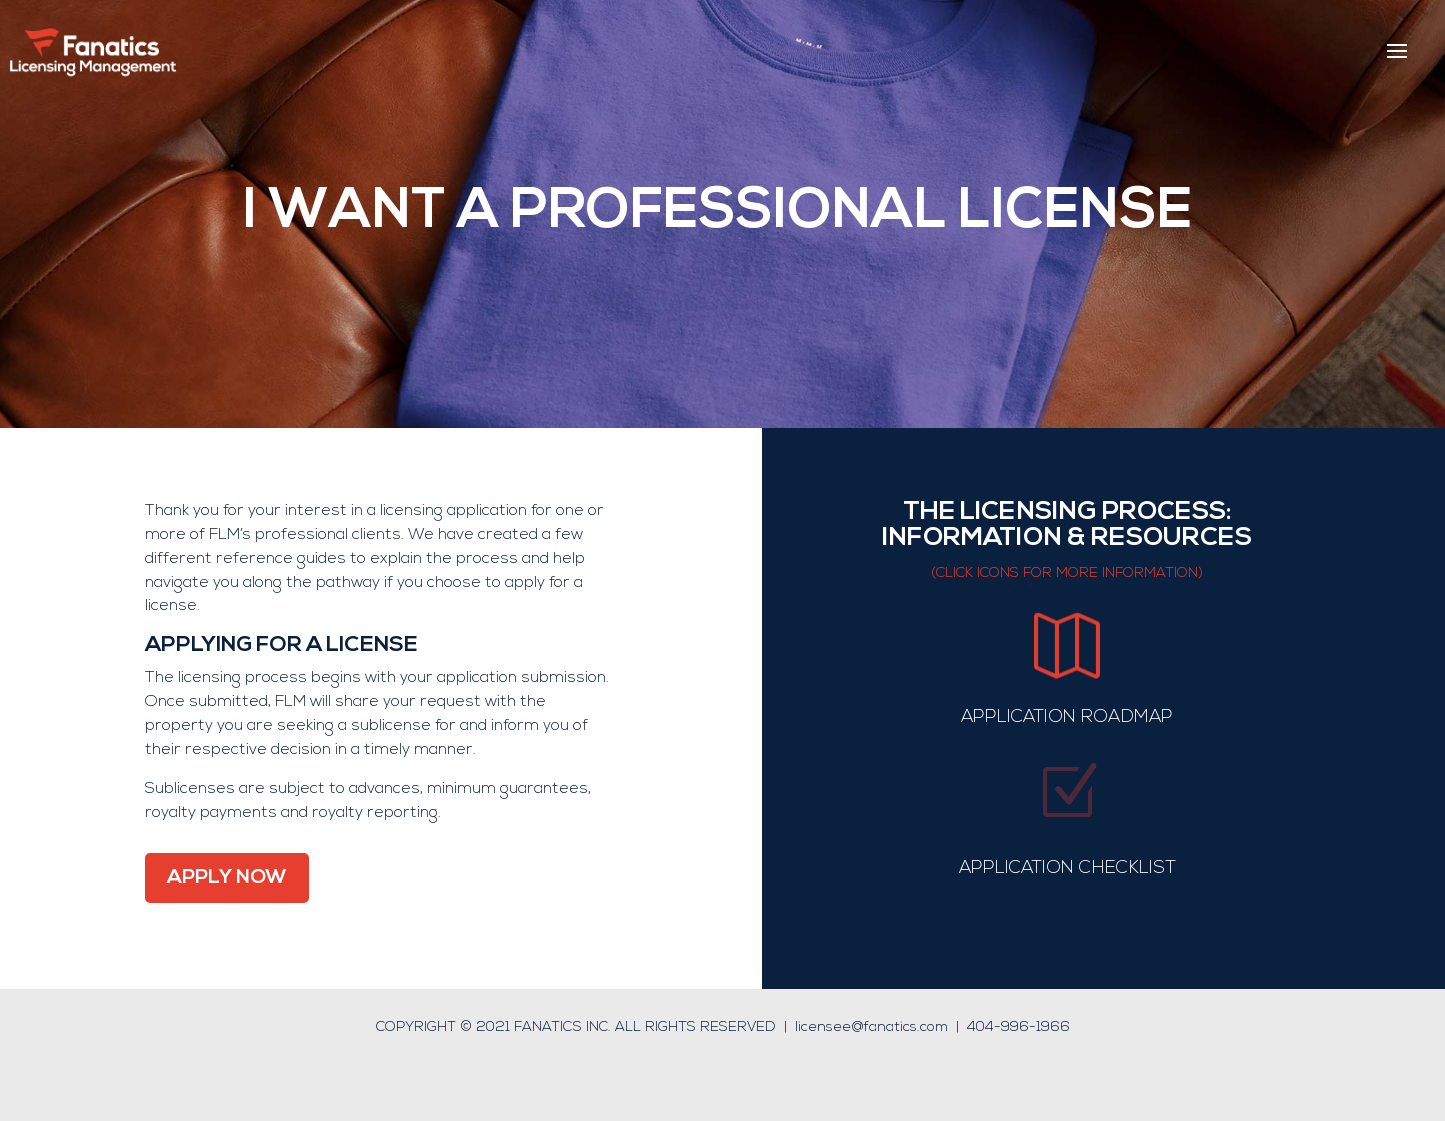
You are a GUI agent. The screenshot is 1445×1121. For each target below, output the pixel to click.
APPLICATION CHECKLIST (1067, 868)
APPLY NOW (227, 878)
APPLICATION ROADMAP (1067, 717)
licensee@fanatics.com (871, 1027)
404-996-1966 (1018, 1027)
